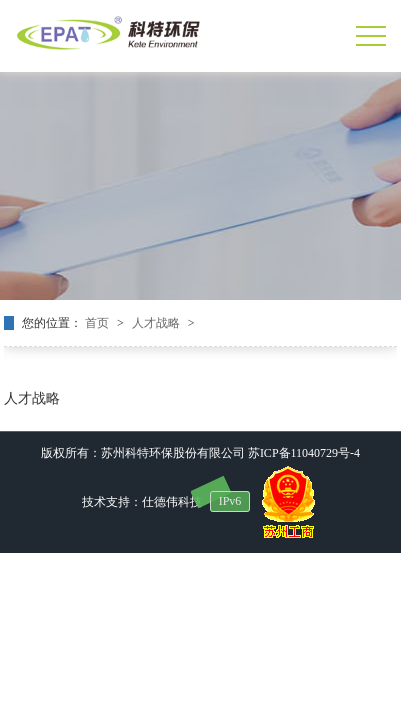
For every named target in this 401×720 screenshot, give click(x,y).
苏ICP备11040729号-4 (304, 453)
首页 (98, 323)
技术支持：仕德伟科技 (142, 502)
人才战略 (157, 323)
